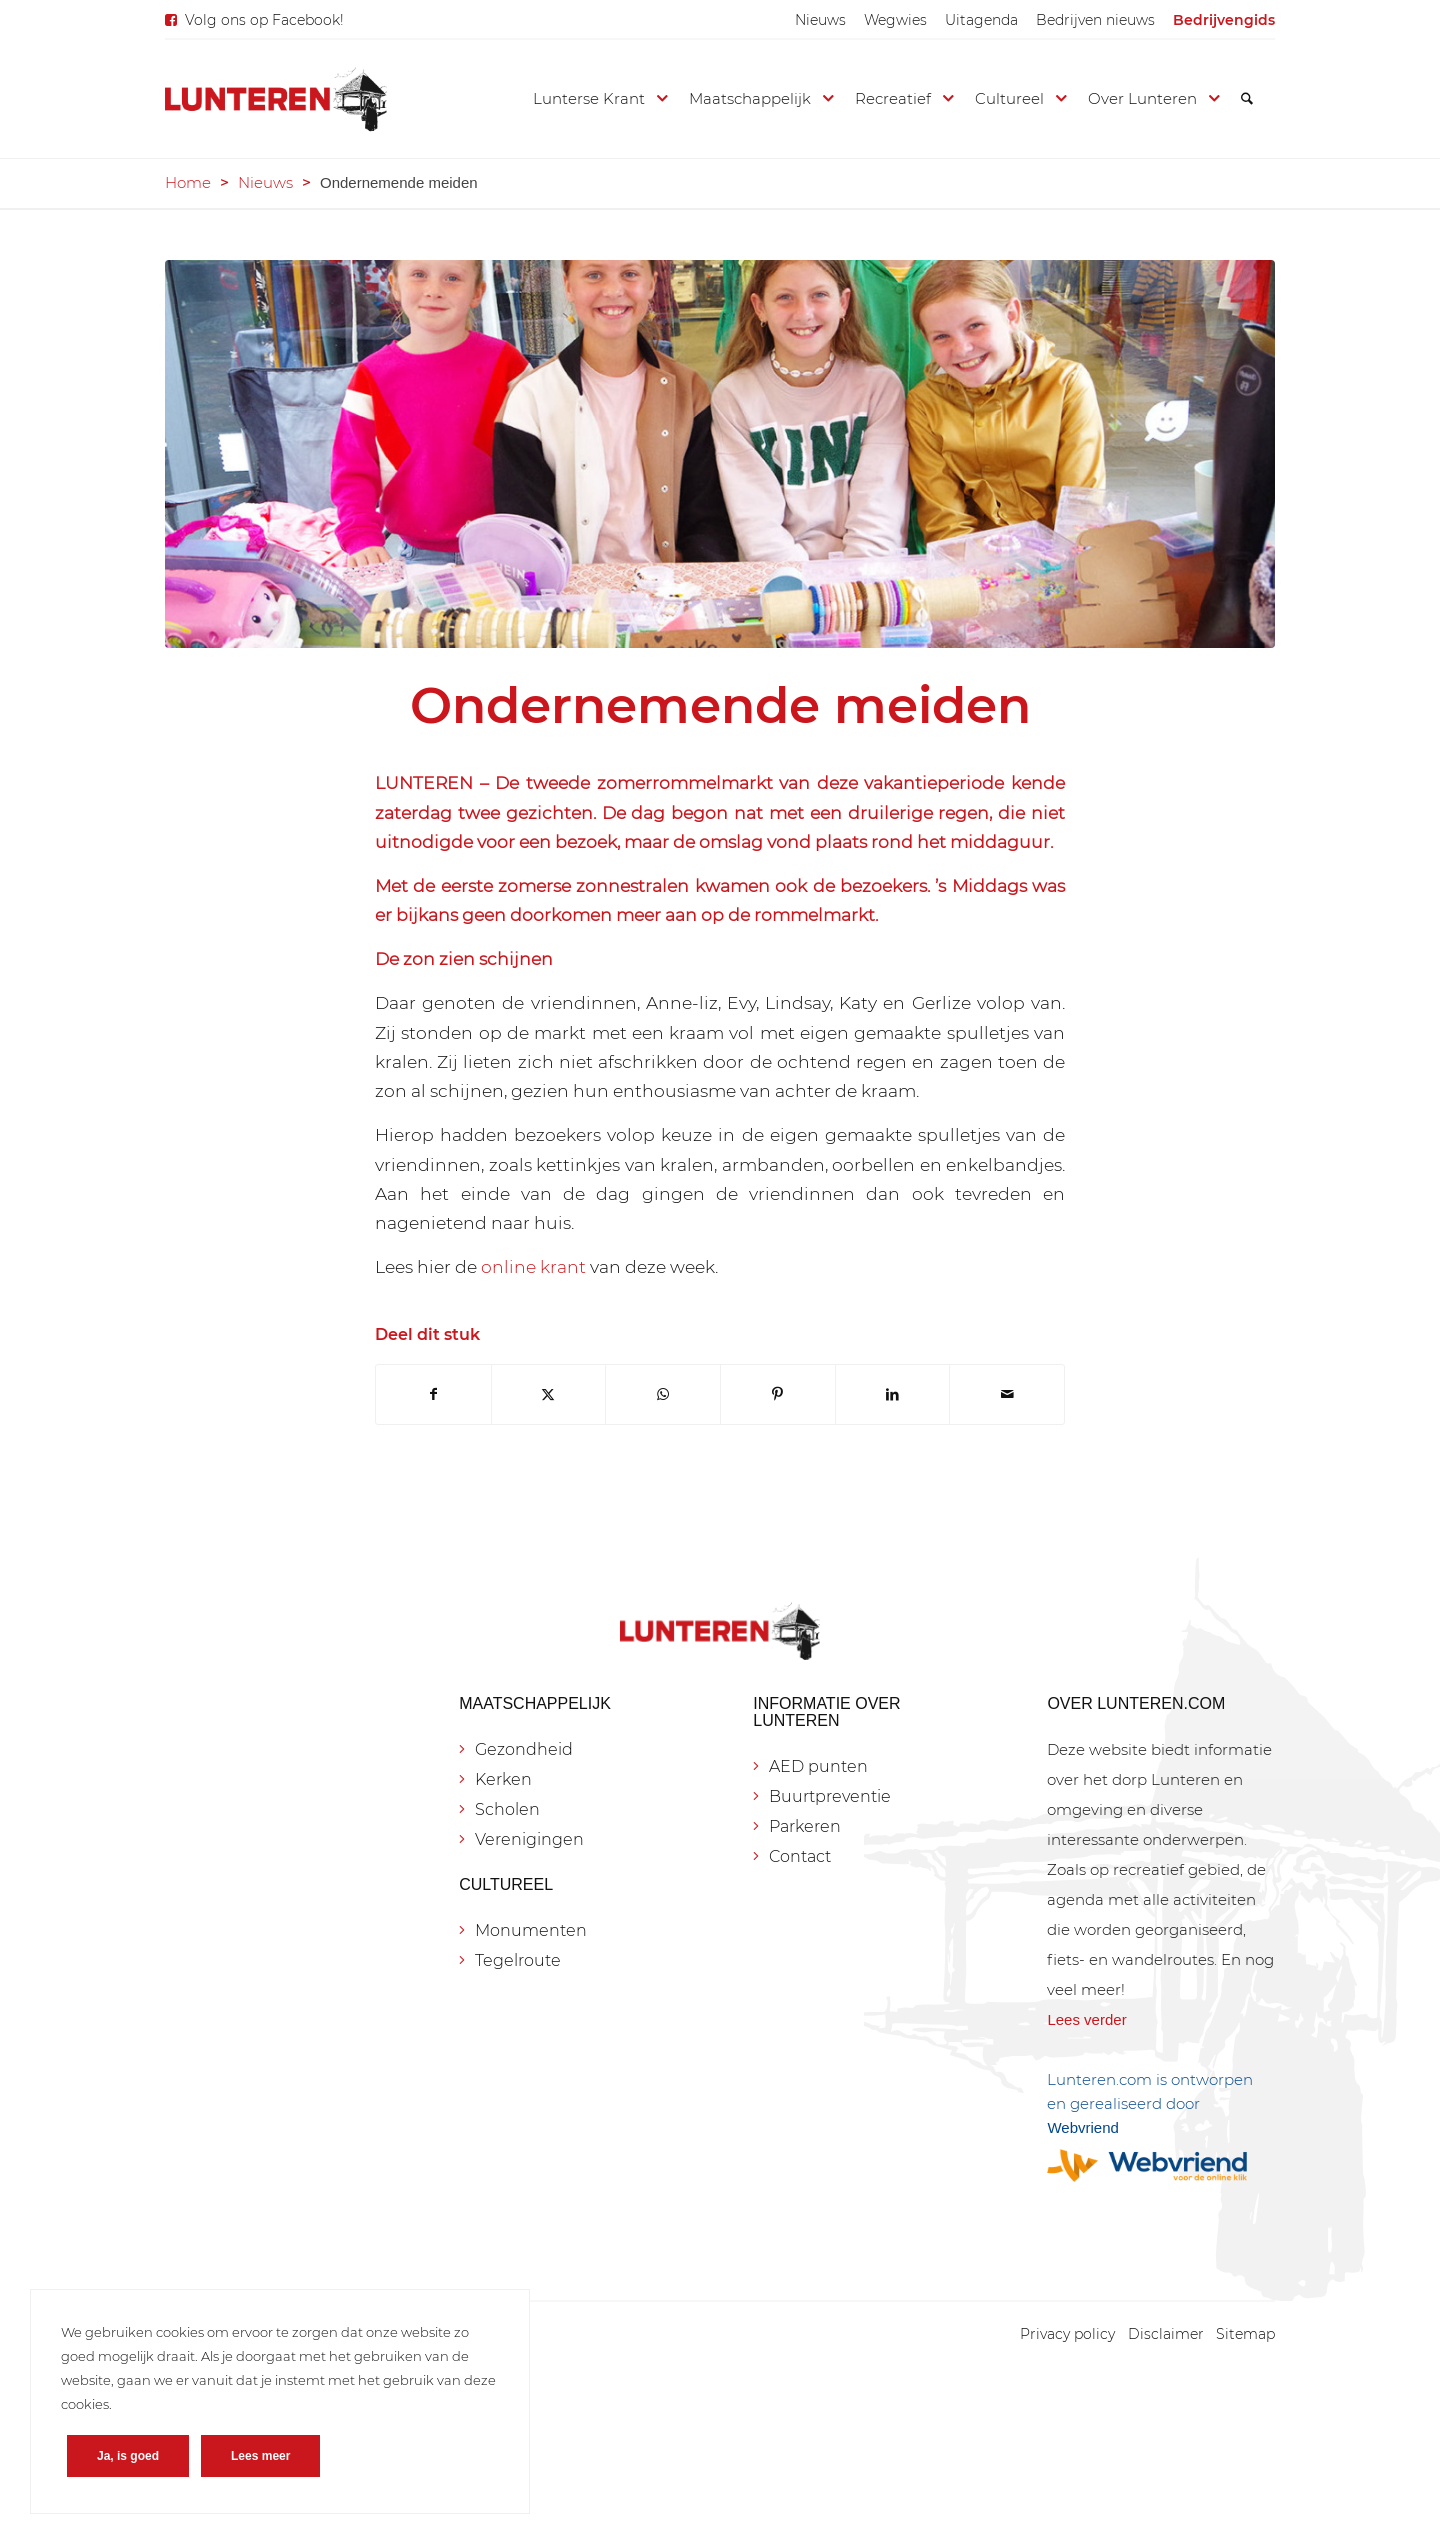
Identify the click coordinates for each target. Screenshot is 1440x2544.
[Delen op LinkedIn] (893, 1394)
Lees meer (260, 2456)
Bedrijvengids (1224, 20)
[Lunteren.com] (276, 99)
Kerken (503, 1779)
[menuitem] (820, 20)
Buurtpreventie (830, 1796)
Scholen (507, 1809)
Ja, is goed (128, 2456)
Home (188, 182)
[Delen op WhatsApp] (663, 1394)
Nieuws (820, 20)
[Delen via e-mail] (1007, 1394)
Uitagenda (981, 20)
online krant (533, 1266)
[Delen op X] (549, 1394)
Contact (800, 1856)
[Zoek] (1247, 99)
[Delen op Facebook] (433, 1394)
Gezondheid (524, 1749)
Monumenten (531, 1930)
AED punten (818, 1766)
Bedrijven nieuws (1095, 20)
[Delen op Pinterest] (778, 1394)
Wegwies (895, 20)
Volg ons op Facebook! (264, 20)
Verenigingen (529, 1839)
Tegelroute (518, 1960)
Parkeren (805, 1826)
